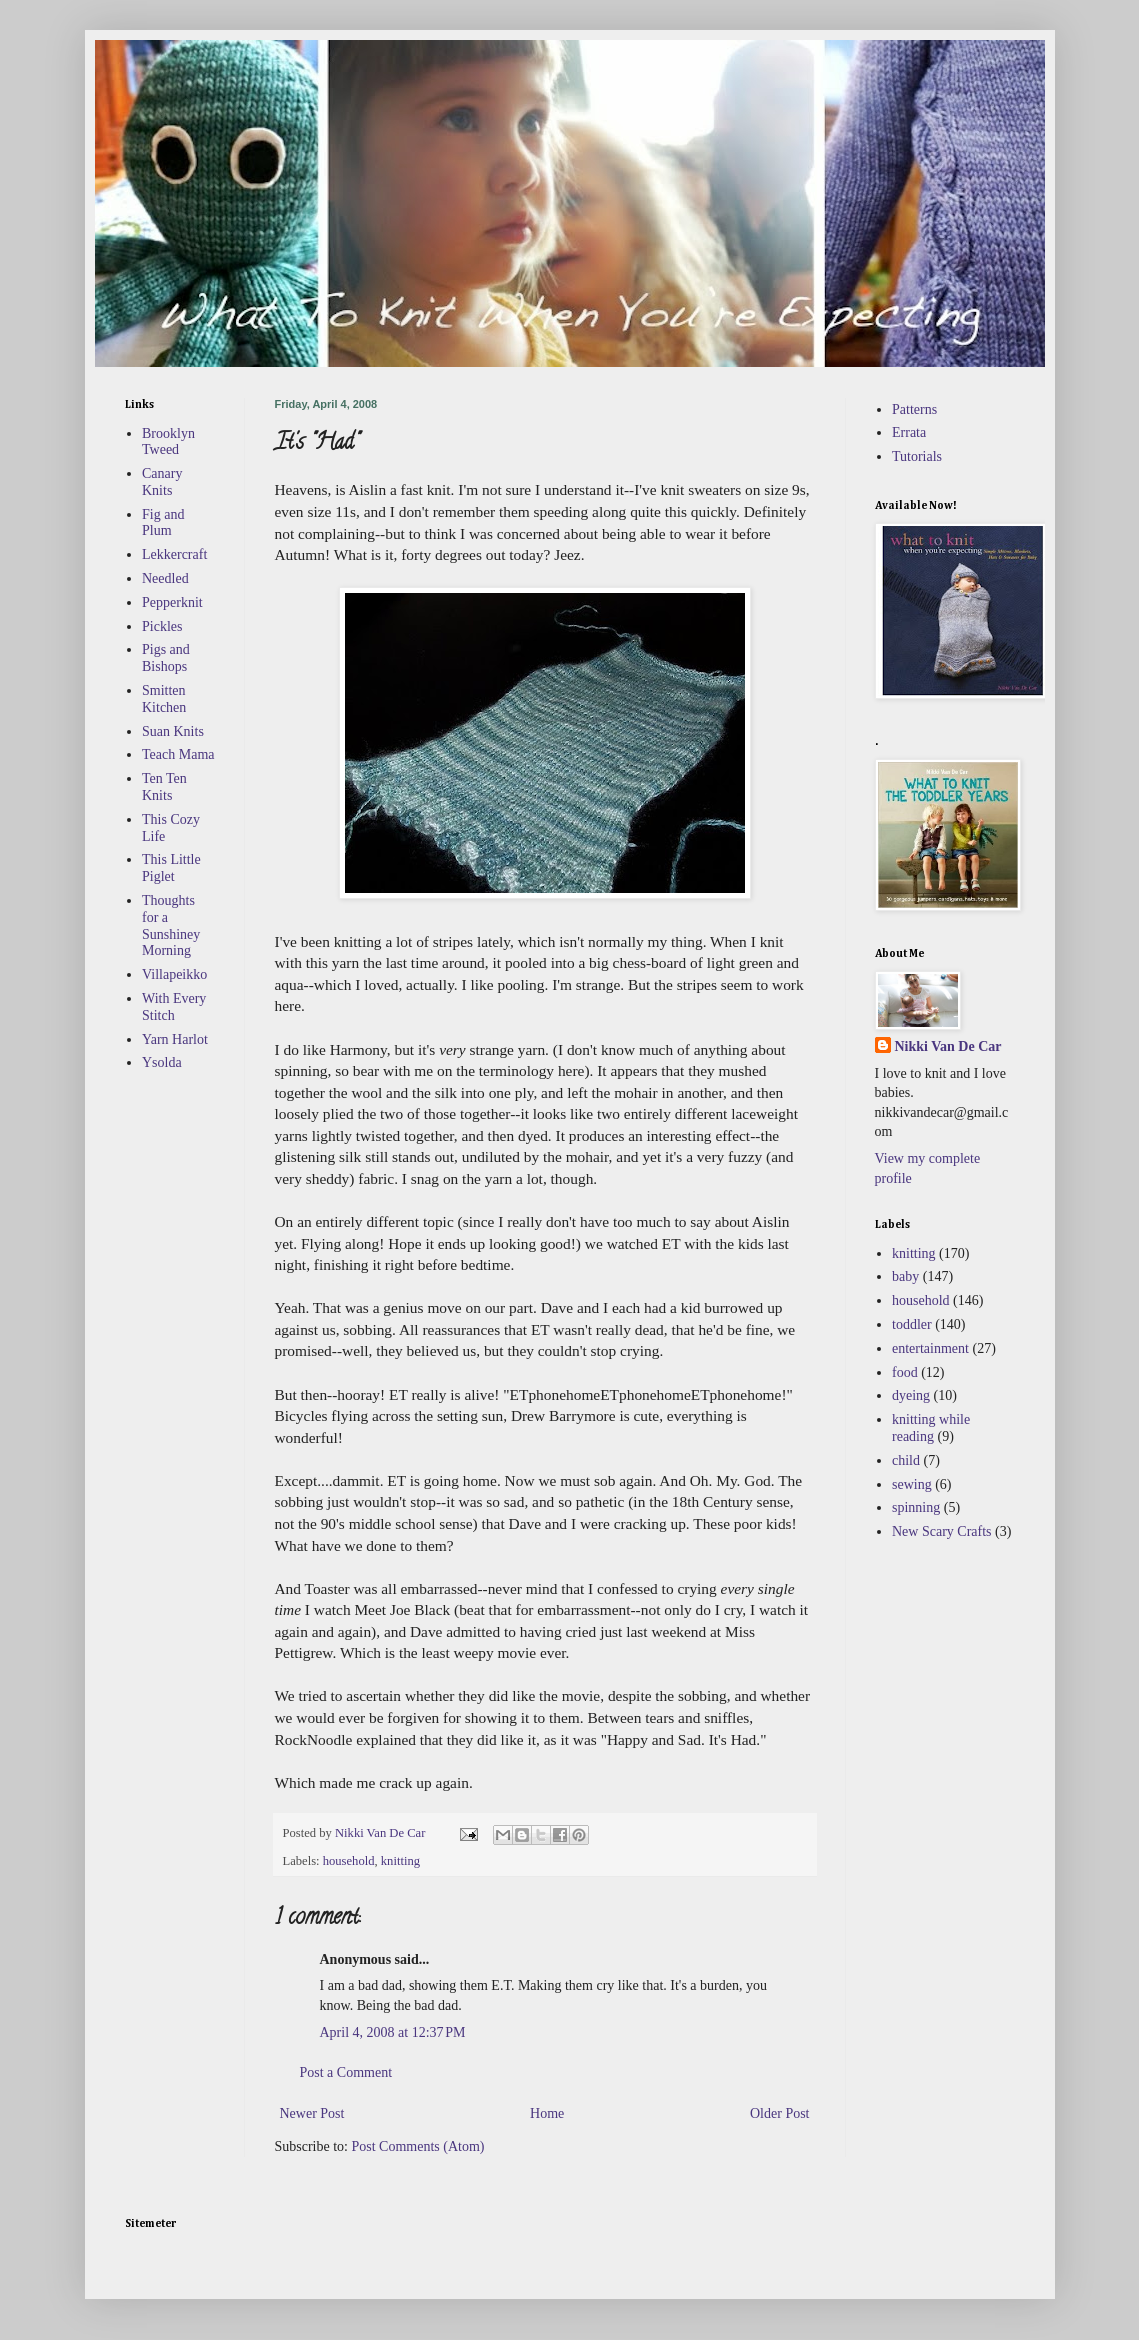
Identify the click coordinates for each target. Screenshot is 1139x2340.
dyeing (911, 1395)
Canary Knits (162, 482)
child (906, 1460)
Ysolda (162, 1062)
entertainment (930, 1348)
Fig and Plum (163, 523)
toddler (912, 1324)
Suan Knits (173, 731)
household (349, 1861)
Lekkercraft (174, 554)
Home (547, 2113)
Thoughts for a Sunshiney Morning (171, 925)
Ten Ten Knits (164, 787)
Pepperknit (172, 602)
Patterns (914, 409)
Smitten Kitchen (164, 699)
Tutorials (917, 456)
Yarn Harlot (175, 1039)
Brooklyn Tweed (168, 442)
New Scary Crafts (942, 1531)
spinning (916, 1507)
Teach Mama (178, 754)
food (905, 1372)
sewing (912, 1484)
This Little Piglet (171, 868)
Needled (165, 578)
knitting (400, 1861)
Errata (909, 432)
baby (905, 1276)
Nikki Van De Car (948, 1046)
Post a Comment (346, 2072)
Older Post (780, 2113)
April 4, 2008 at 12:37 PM (393, 2032)
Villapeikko (174, 974)
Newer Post (312, 2113)
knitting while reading (931, 1428)
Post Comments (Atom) (418, 2146)
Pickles (162, 626)
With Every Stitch (174, 1007)
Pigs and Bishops (166, 658)
